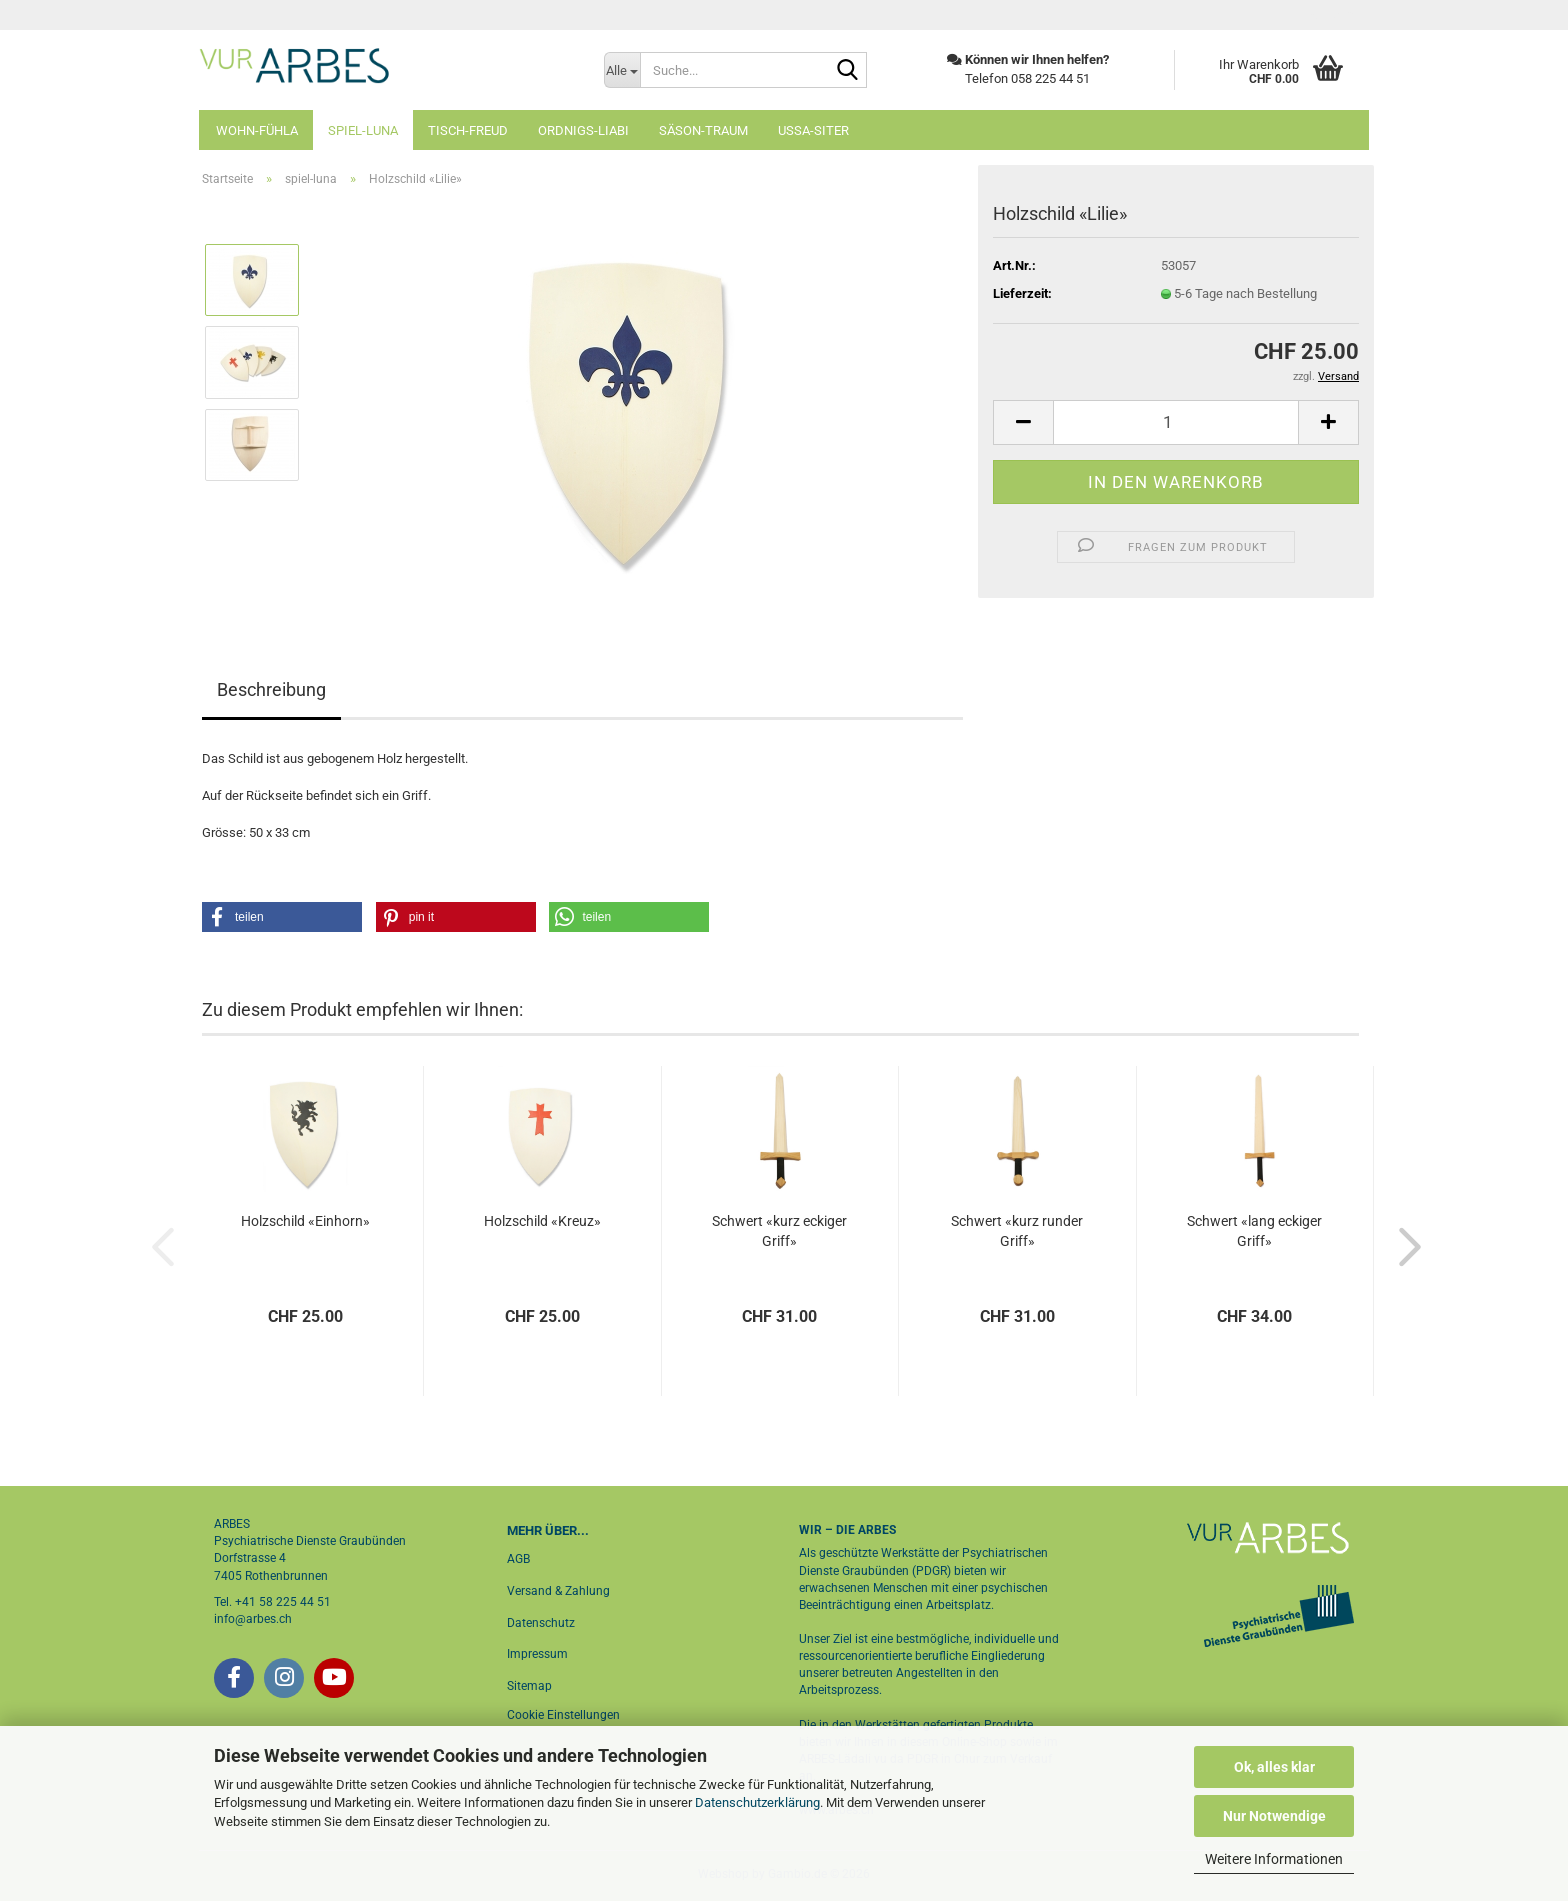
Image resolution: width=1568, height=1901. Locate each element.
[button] (1023, 422)
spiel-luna (363, 130)
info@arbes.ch (253, 1619)
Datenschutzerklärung (757, 1802)
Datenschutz (541, 1623)
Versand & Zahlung (558, 1591)
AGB (518, 1559)
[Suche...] (622, 70)
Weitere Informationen (1274, 1859)
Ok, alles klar (1274, 1767)
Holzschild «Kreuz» (542, 1221)
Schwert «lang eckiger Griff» (1254, 1231)
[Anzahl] (1176, 422)
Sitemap (529, 1686)
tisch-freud (468, 130)
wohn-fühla (257, 130)
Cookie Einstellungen (563, 1715)
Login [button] (1330, 15)
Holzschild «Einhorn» (305, 1221)
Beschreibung (271, 689)
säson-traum (703, 130)
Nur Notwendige (1274, 1816)
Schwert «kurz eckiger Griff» (779, 1231)
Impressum (537, 1654)
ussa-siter (813, 130)
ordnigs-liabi (583, 130)
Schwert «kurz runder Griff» (1017, 1231)
